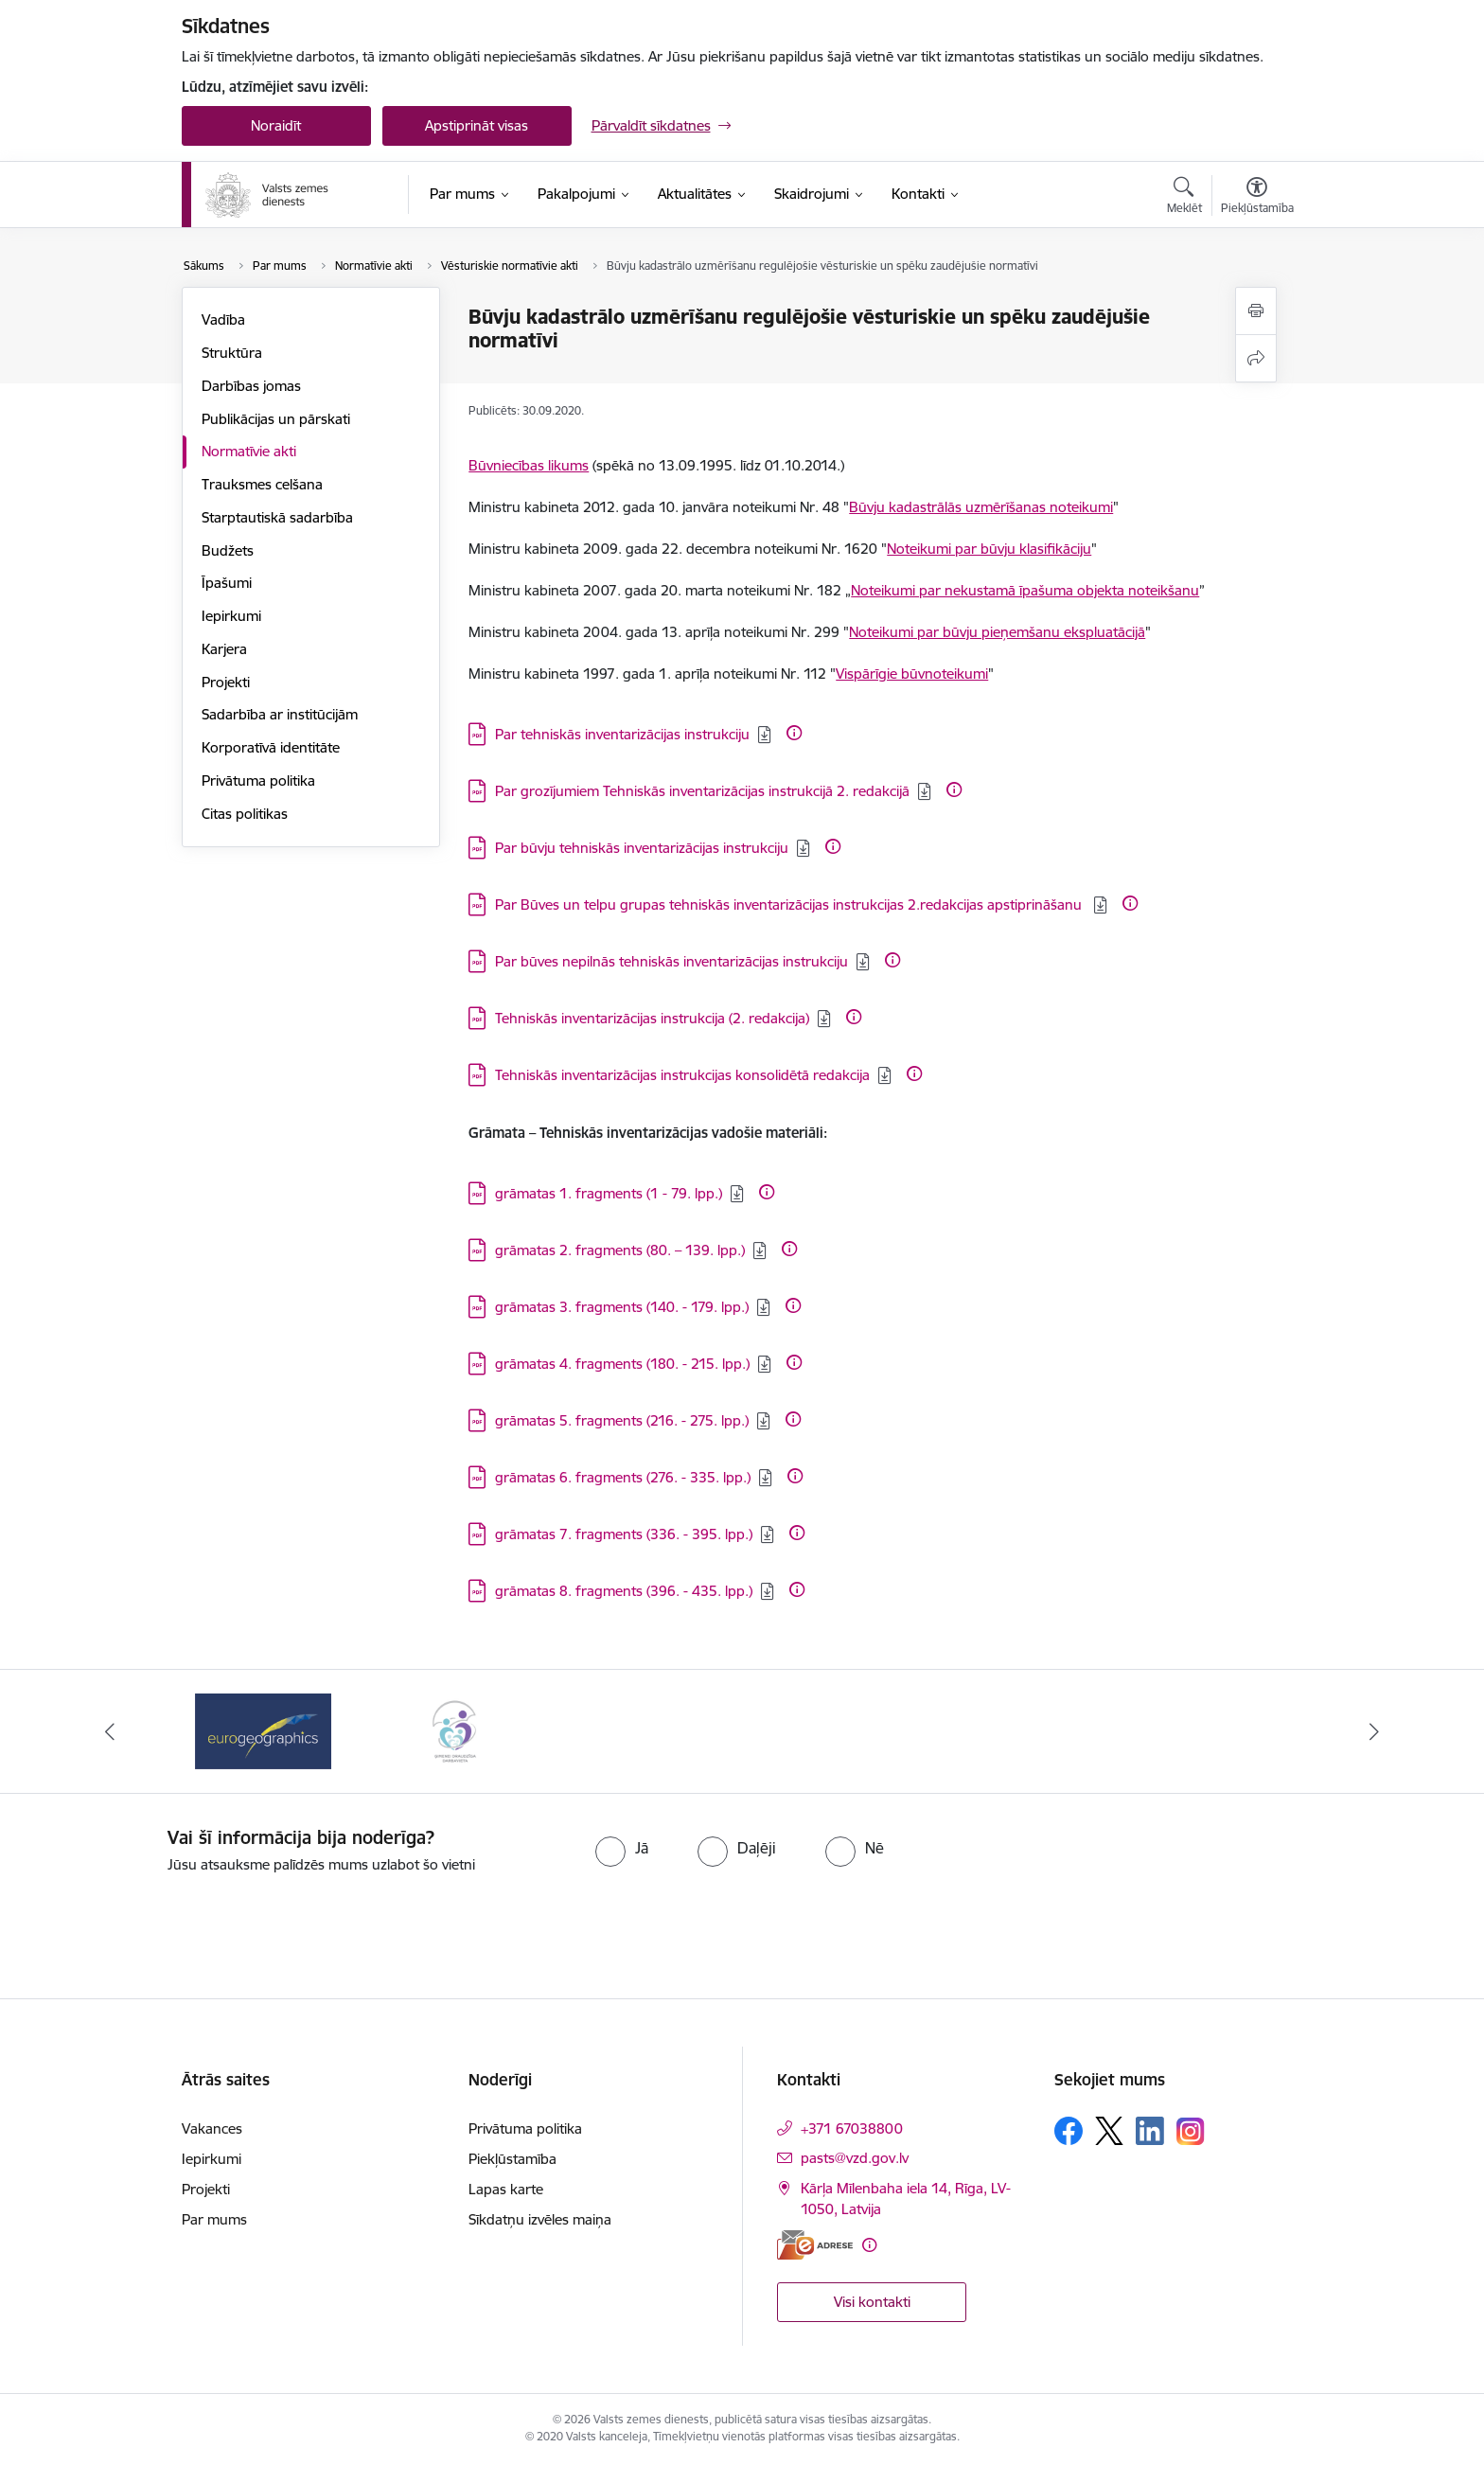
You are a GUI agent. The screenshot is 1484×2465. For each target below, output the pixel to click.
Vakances (212, 2128)
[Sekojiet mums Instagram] (1190, 2131)
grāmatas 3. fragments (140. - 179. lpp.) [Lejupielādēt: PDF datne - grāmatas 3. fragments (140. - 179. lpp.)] (622, 1307)
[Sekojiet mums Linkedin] (1150, 2131)
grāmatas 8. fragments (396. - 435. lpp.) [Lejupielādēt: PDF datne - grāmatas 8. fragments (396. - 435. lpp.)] (623, 1591)
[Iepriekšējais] (110, 1731)
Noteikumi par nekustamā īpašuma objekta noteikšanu (1025, 590)
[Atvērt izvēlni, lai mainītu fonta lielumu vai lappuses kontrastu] (1257, 198)
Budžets (228, 550)
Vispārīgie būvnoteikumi (912, 674)
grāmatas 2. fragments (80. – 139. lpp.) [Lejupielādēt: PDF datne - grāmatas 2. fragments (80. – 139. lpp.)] (620, 1250)
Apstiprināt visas (476, 125)
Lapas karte (505, 2189)
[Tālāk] (1375, 1731)
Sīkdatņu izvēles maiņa (539, 2219)
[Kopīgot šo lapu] (1256, 358)
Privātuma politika (258, 780)
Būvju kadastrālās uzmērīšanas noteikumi (981, 507)
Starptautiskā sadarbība (277, 517)
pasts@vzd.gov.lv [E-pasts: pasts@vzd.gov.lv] (855, 2158)
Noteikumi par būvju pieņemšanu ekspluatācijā (997, 632)
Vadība (223, 319)
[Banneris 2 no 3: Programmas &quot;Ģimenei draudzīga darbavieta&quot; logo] (454, 1730)
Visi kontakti (872, 2302)
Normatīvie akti (249, 451)
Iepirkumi (231, 616)
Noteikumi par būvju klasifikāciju (989, 549)
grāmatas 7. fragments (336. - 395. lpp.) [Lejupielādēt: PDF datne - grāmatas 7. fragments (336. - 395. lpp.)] (623, 1534)
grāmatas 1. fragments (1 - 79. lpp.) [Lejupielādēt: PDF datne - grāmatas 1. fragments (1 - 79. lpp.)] (608, 1193)
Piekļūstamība (512, 2159)
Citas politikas (245, 814)
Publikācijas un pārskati (276, 419)
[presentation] (776, 1928)
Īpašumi (227, 583)
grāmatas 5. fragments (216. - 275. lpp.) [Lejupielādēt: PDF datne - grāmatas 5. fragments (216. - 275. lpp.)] (622, 1420)
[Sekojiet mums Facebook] (1068, 2131)
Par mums (214, 2219)
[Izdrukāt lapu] (1256, 311)
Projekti (226, 682)
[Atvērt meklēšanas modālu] (1184, 198)
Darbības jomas (251, 386)
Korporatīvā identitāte (271, 747)
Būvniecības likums (528, 465)
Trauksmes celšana (262, 484)
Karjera (224, 649)
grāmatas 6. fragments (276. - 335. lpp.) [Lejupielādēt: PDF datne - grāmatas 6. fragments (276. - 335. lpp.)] (623, 1477)
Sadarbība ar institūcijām (280, 714)
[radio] (621, 1847)
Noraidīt (276, 125)
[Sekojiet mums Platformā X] (1109, 2131)
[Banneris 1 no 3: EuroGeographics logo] (263, 1730)
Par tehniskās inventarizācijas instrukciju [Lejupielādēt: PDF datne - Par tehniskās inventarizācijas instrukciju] (622, 734)
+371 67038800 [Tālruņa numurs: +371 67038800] (852, 2128)
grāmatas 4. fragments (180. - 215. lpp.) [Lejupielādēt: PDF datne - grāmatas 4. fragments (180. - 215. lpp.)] (622, 1364)
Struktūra (232, 353)
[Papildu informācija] (794, 732)
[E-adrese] (815, 2245)
